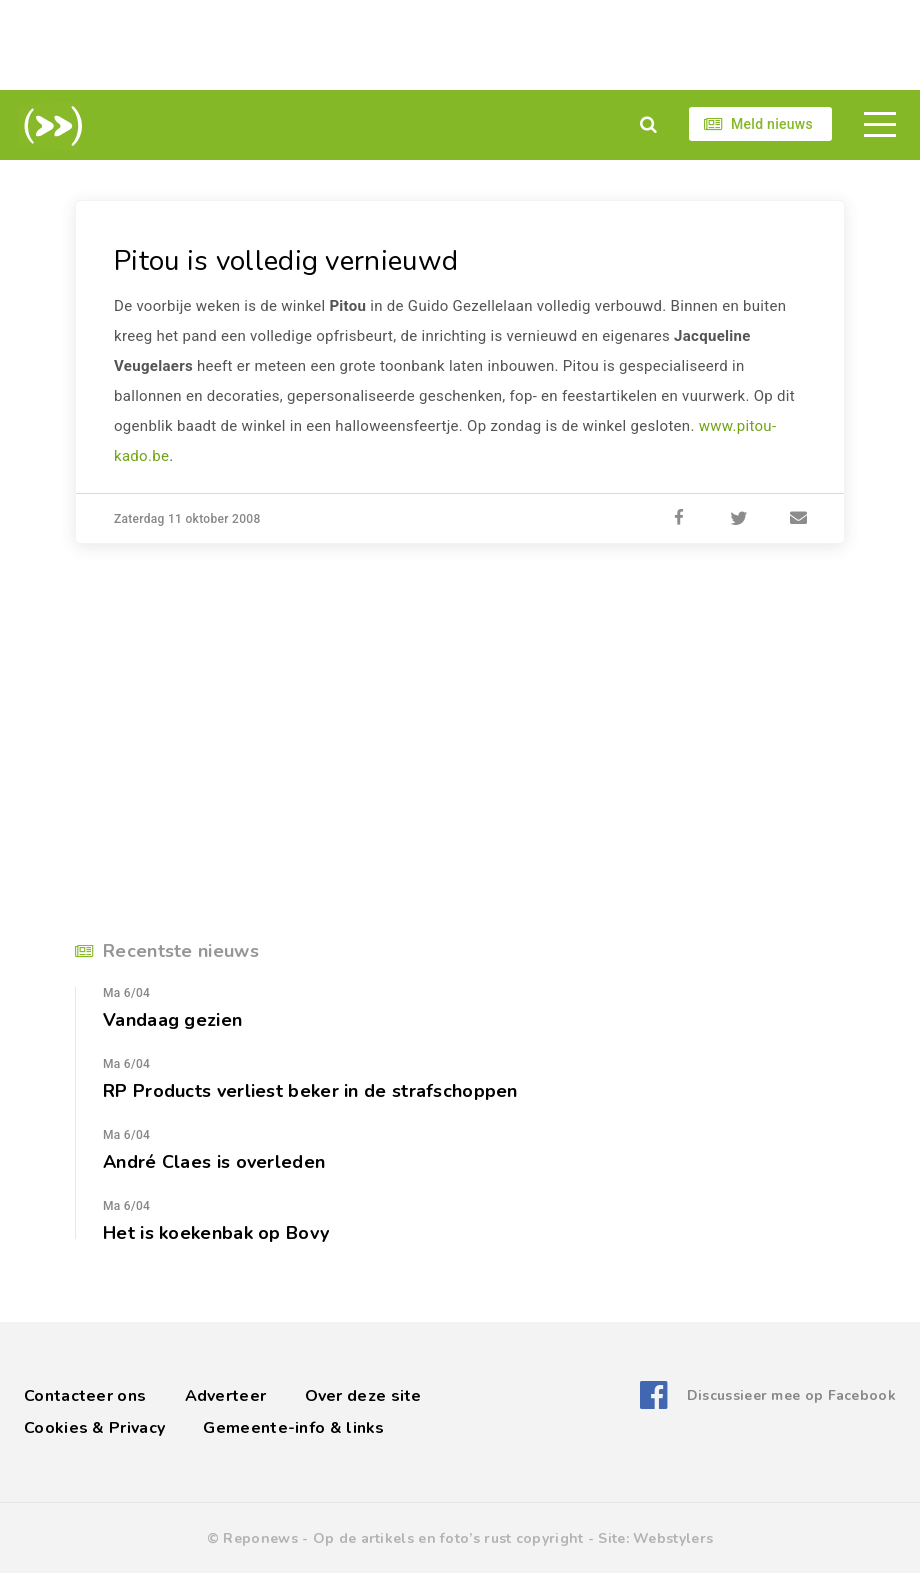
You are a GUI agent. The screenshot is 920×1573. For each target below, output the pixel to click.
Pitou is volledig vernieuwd (286, 261)
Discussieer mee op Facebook (791, 1395)
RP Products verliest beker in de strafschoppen (310, 1091)
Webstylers (673, 1538)
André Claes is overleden (214, 1162)
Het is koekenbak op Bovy (216, 1233)
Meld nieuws (772, 124)
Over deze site (363, 1396)
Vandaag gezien (172, 1020)
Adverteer (226, 1396)
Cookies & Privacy (94, 1428)
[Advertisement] (460, 45)
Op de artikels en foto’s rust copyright (448, 1538)
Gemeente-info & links (293, 1428)
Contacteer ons (85, 1396)
